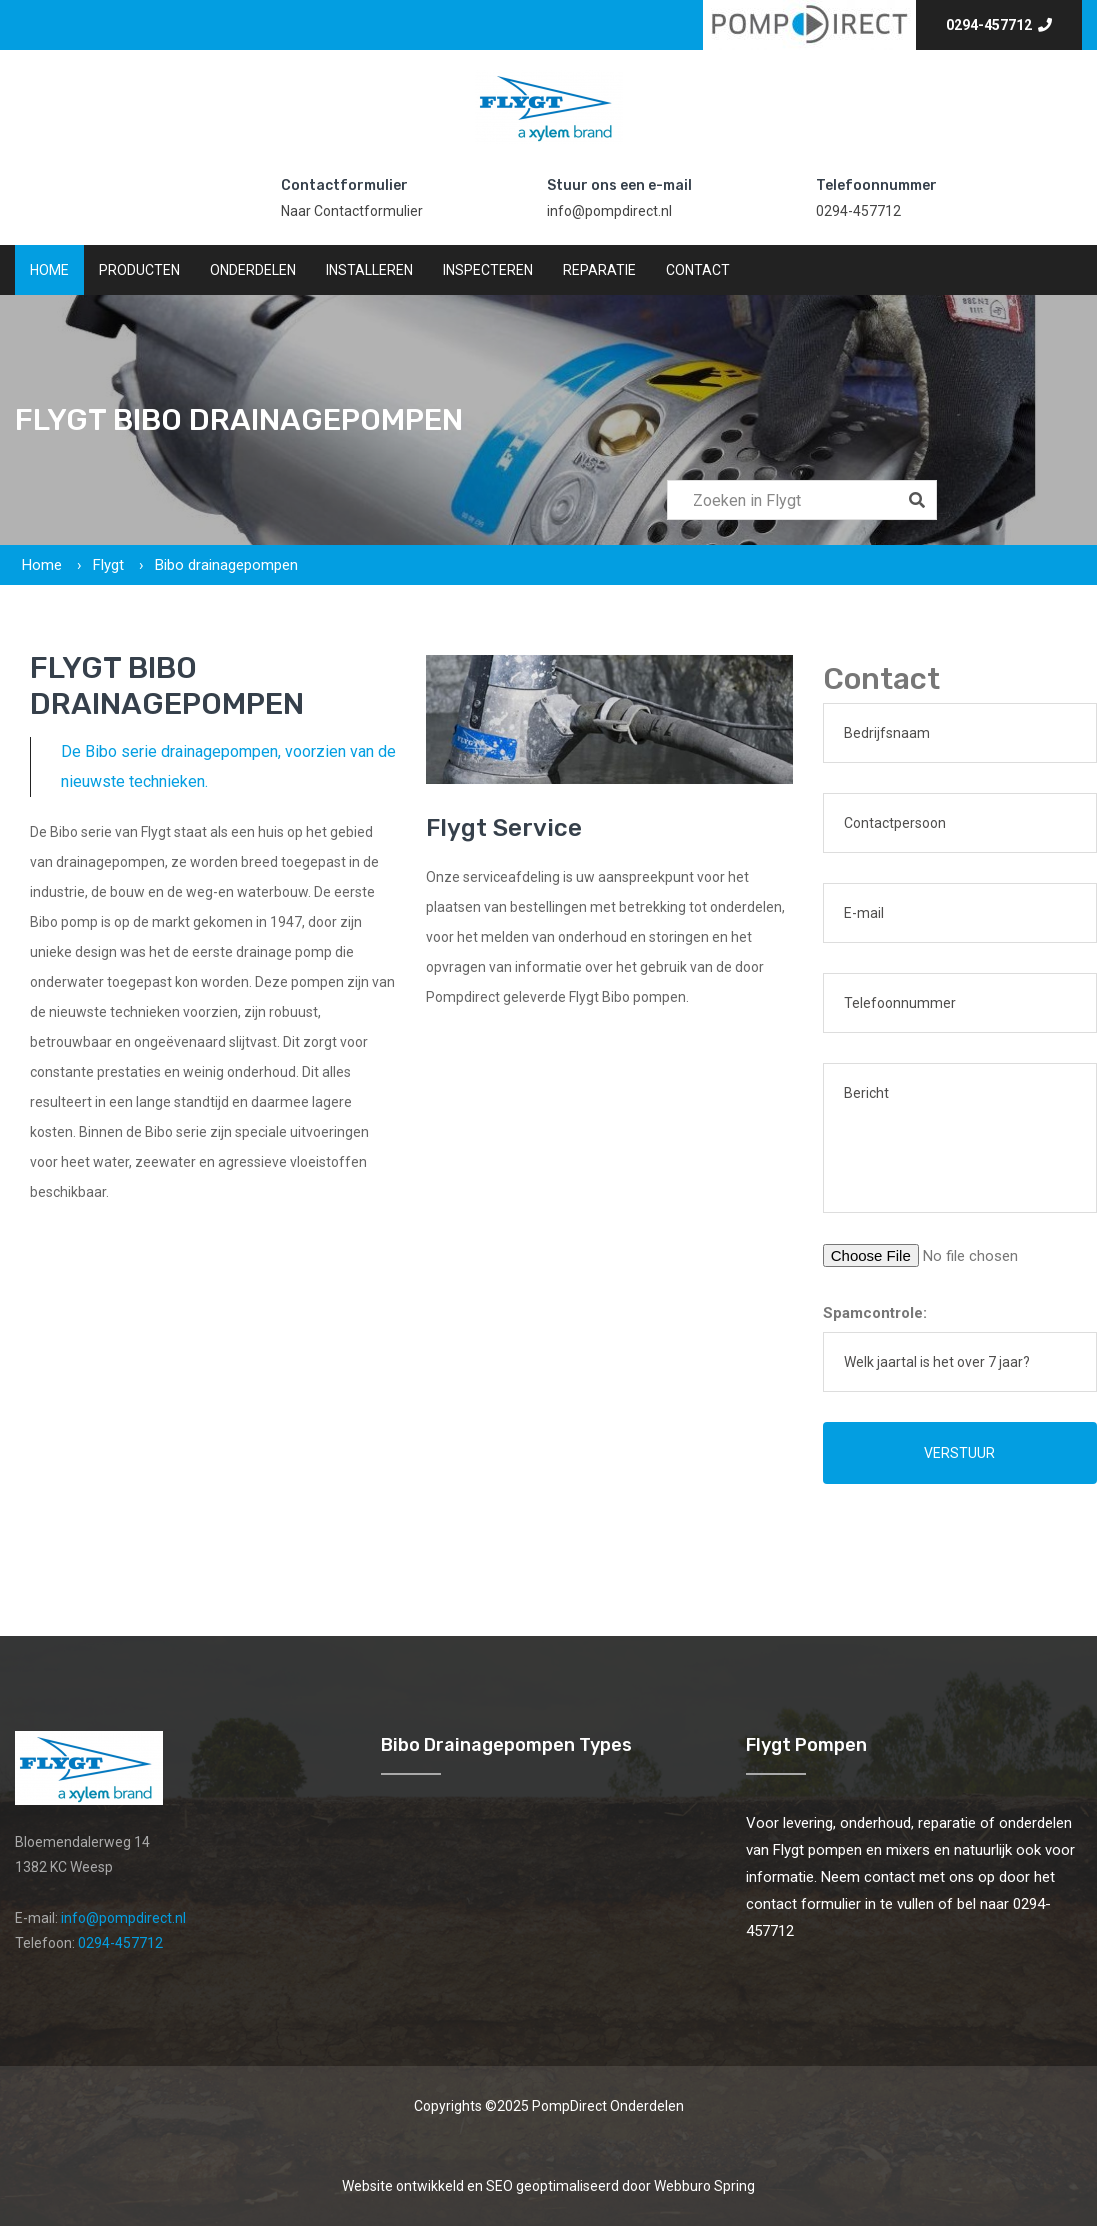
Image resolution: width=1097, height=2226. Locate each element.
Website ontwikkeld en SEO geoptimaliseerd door (548, 2186)
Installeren (369, 270)
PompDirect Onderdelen (608, 2106)
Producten (139, 270)
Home (49, 270)
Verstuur (959, 1453)
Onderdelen (253, 270)
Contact (698, 270)
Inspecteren (488, 270)
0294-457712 (999, 25)
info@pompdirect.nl (609, 211)
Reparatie (599, 270)
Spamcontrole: (875, 1313)
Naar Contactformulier (352, 211)
